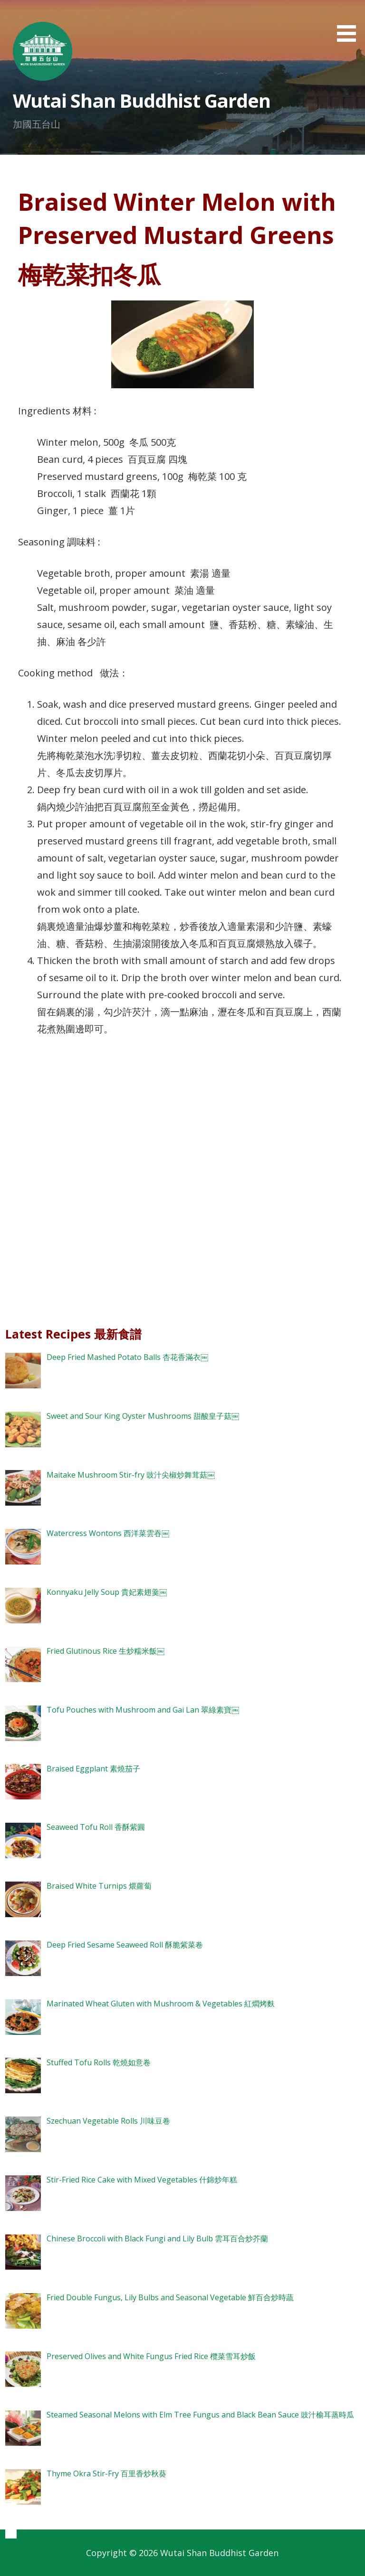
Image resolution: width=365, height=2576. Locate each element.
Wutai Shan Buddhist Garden (141, 100)
